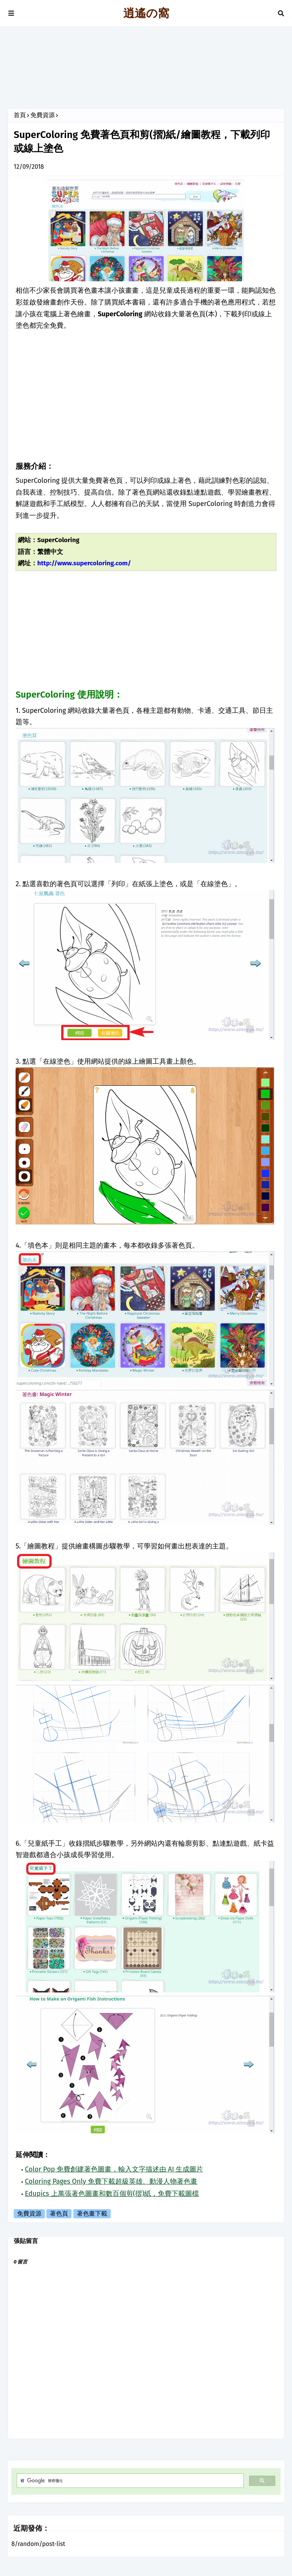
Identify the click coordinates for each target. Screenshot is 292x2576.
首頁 (20, 115)
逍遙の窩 (146, 13)
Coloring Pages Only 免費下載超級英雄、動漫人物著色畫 (111, 2181)
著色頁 (59, 2213)
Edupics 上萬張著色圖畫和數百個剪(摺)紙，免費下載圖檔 (112, 2193)
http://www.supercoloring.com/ (84, 563)
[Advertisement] (146, 70)
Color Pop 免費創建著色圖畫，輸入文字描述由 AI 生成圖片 (114, 2169)
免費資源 (42, 115)
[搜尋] (129, 2481)
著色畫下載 (92, 2213)
